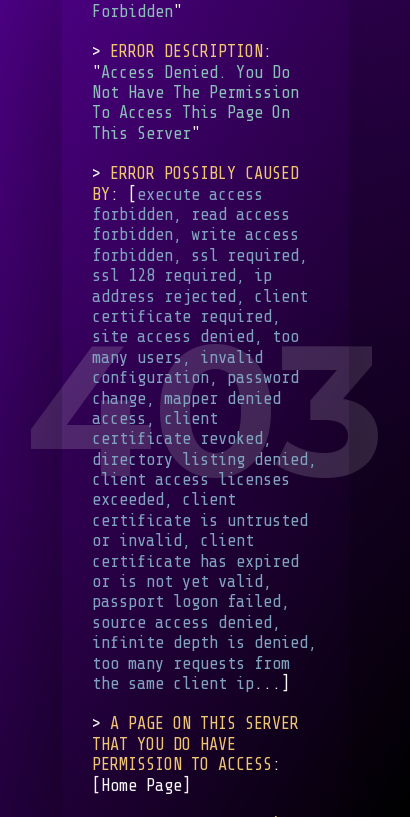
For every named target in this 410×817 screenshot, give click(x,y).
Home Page (141, 784)
